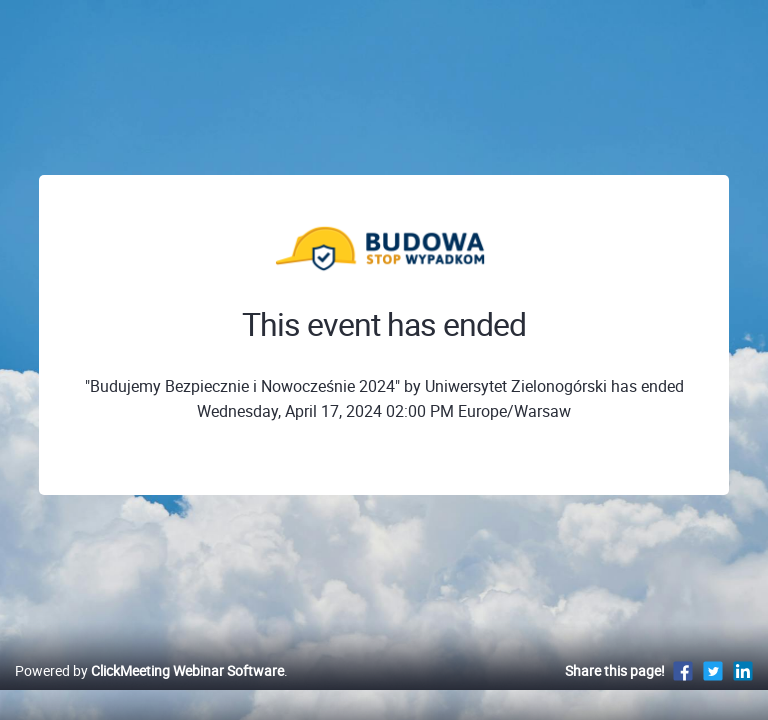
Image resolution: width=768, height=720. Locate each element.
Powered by (149, 670)
